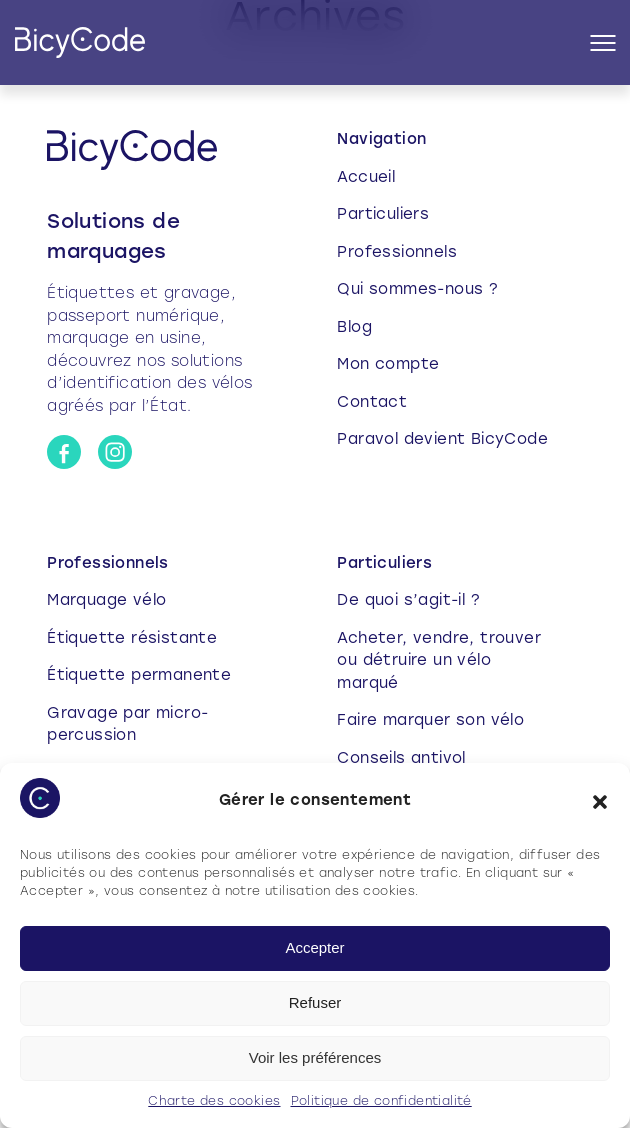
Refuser (315, 1002)
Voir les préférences (315, 1057)
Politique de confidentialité (381, 1102)
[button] (600, 802)
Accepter (314, 947)
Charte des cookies (214, 1102)
